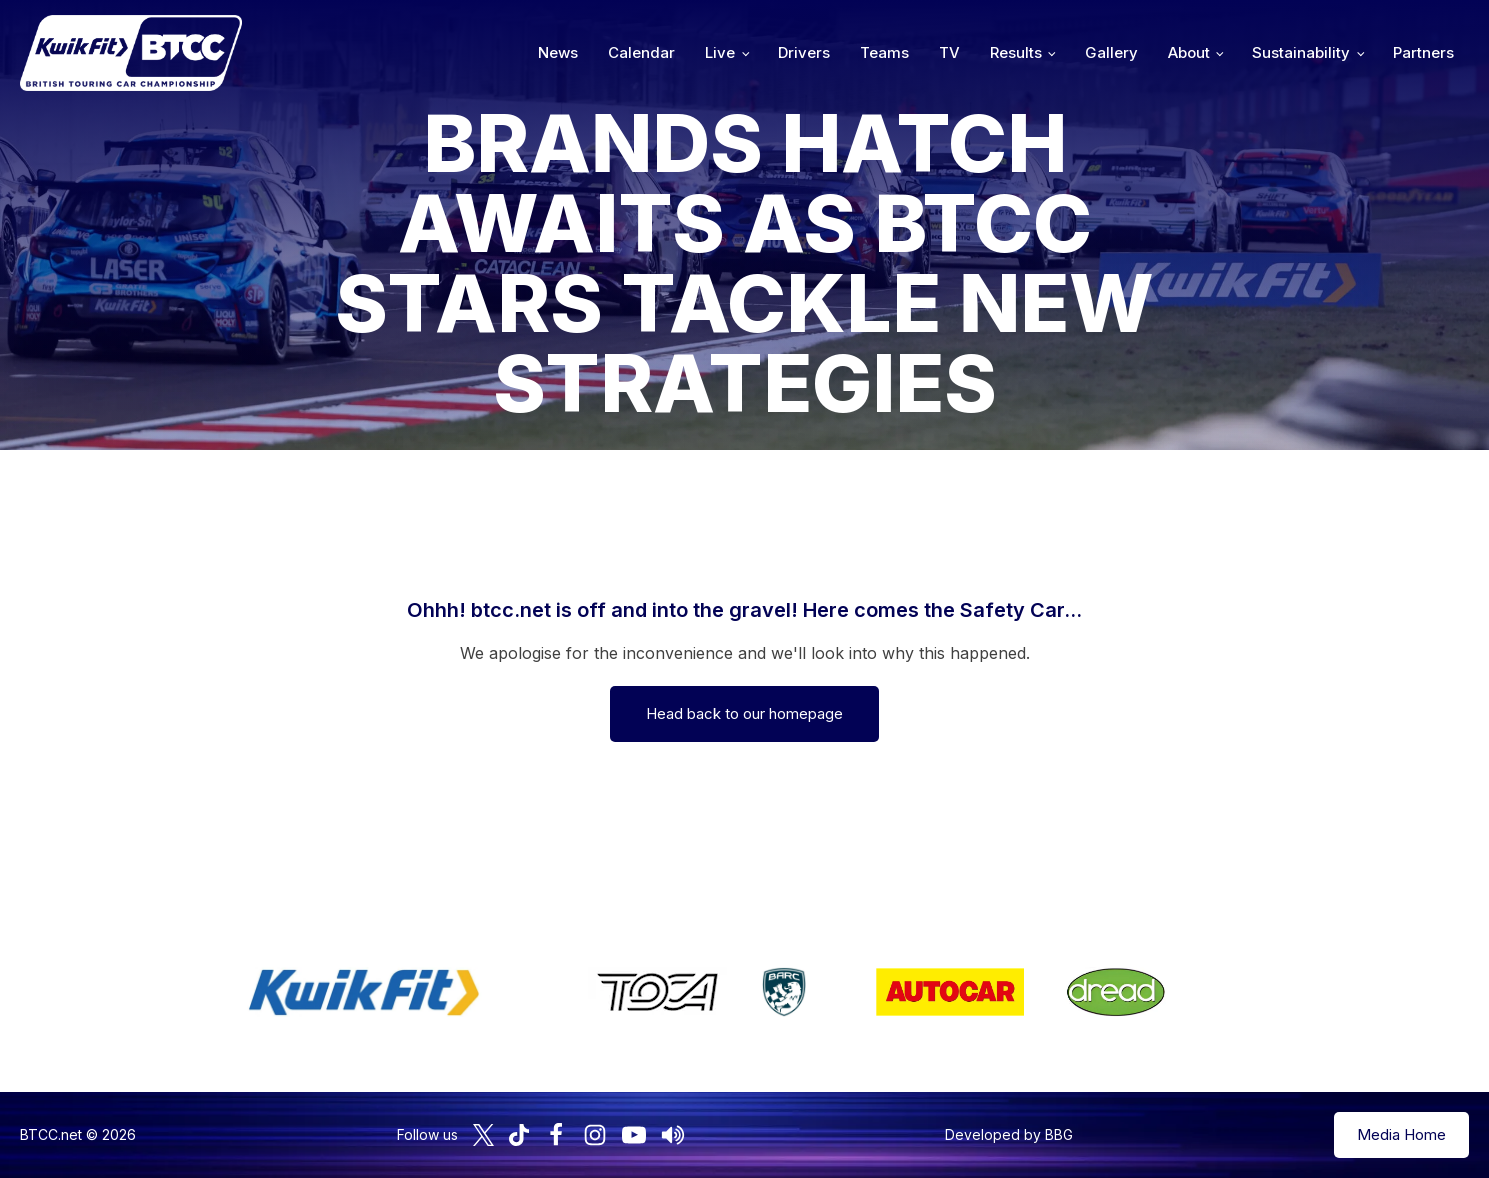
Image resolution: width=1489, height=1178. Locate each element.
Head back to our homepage (744, 713)
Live (720, 52)
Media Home (1401, 1134)
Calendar (641, 52)
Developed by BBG (1009, 1134)
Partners (1423, 52)
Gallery (1111, 52)
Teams (884, 52)
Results (1016, 52)
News (558, 52)
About (1189, 52)
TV (949, 52)
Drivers (804, 52)
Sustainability (1301, 52)
